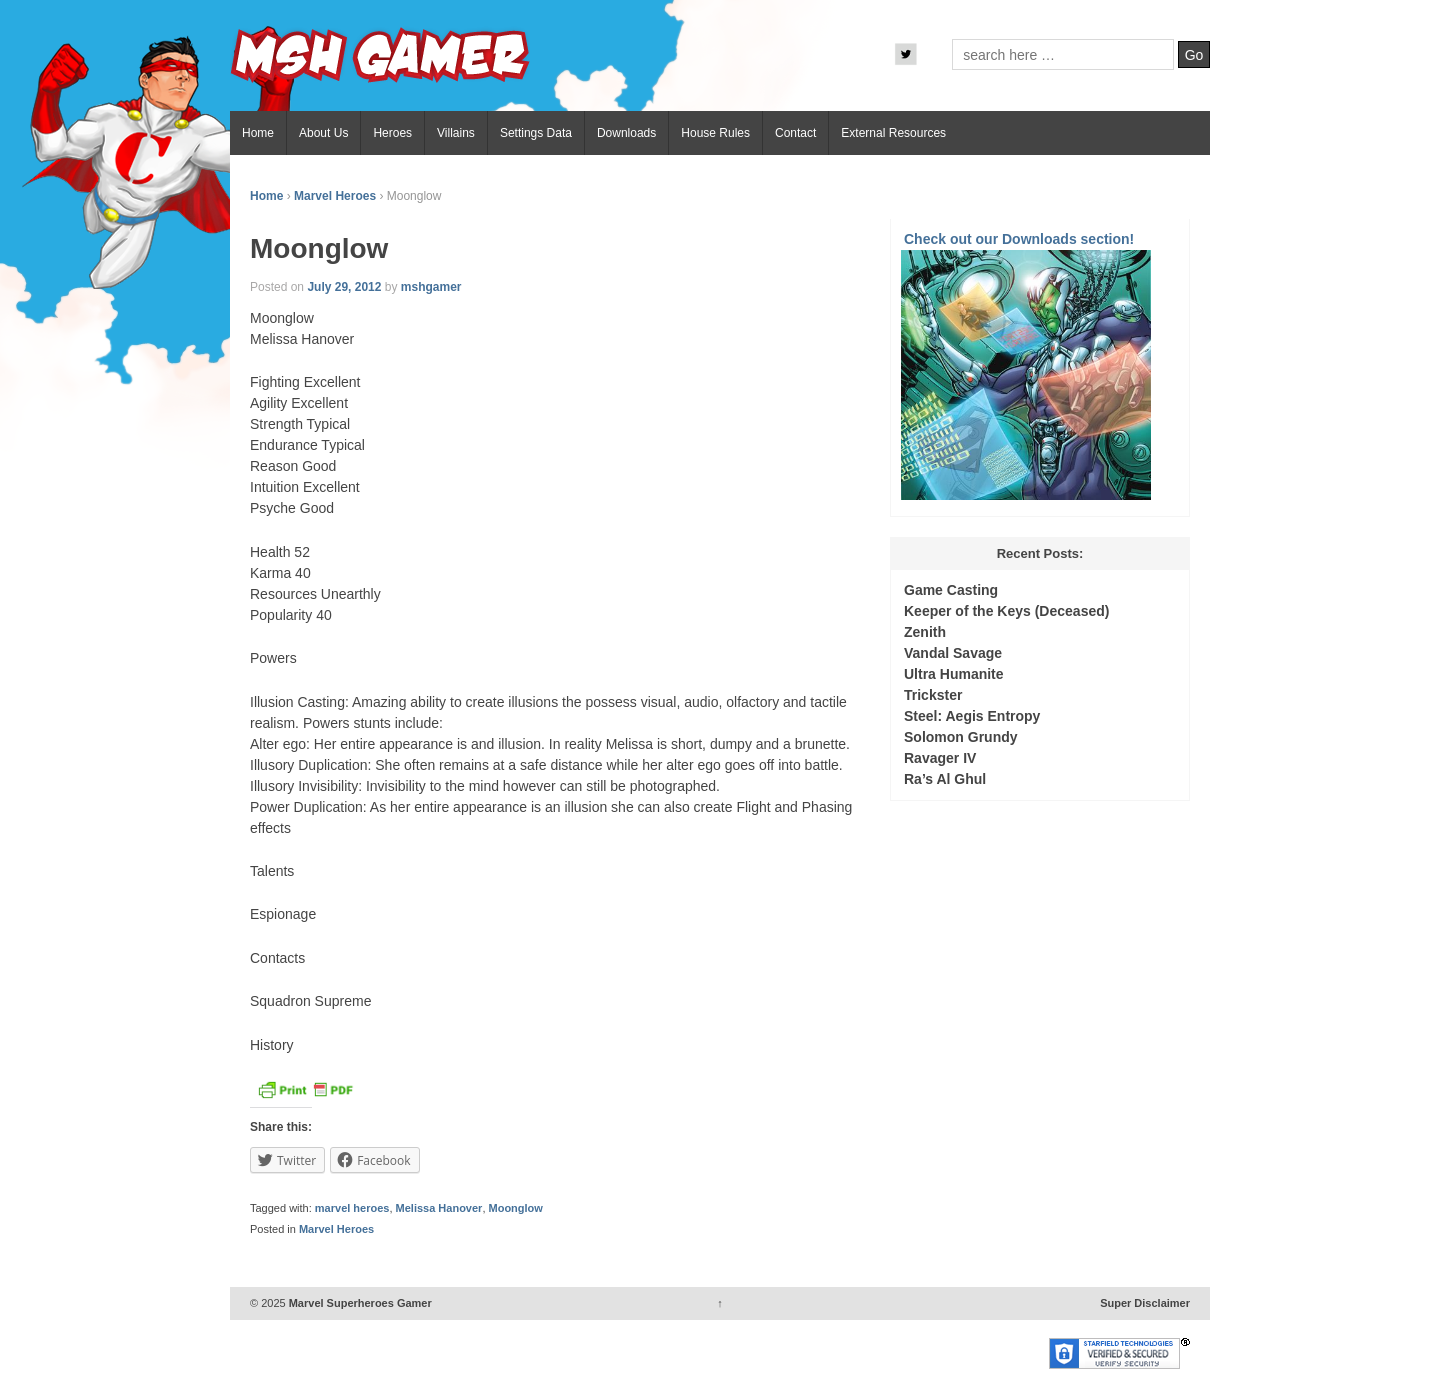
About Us (323, 133)
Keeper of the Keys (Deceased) (1006, 611)
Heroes (392, 133)
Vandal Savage (953, 653)
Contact (795, 133)
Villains (456, 133)
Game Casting (951, 590)
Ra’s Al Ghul (945, 779)
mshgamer (431, 287)
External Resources (893, 133)
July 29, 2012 (344, 287)
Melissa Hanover (439, 1208)
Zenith (925, 632)
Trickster (933, 695)
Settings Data (536, 133)
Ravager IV (940, 758)
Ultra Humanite (954, 674)
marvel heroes (352, 1208)
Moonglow (516, 1208)
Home (258, 133)
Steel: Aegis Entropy (972, 716)
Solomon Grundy (961, 737)
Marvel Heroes (335, 196)
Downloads (626, 133)
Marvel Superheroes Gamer (359, 1303)
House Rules (715, 133)
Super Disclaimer (1145, 1303)
